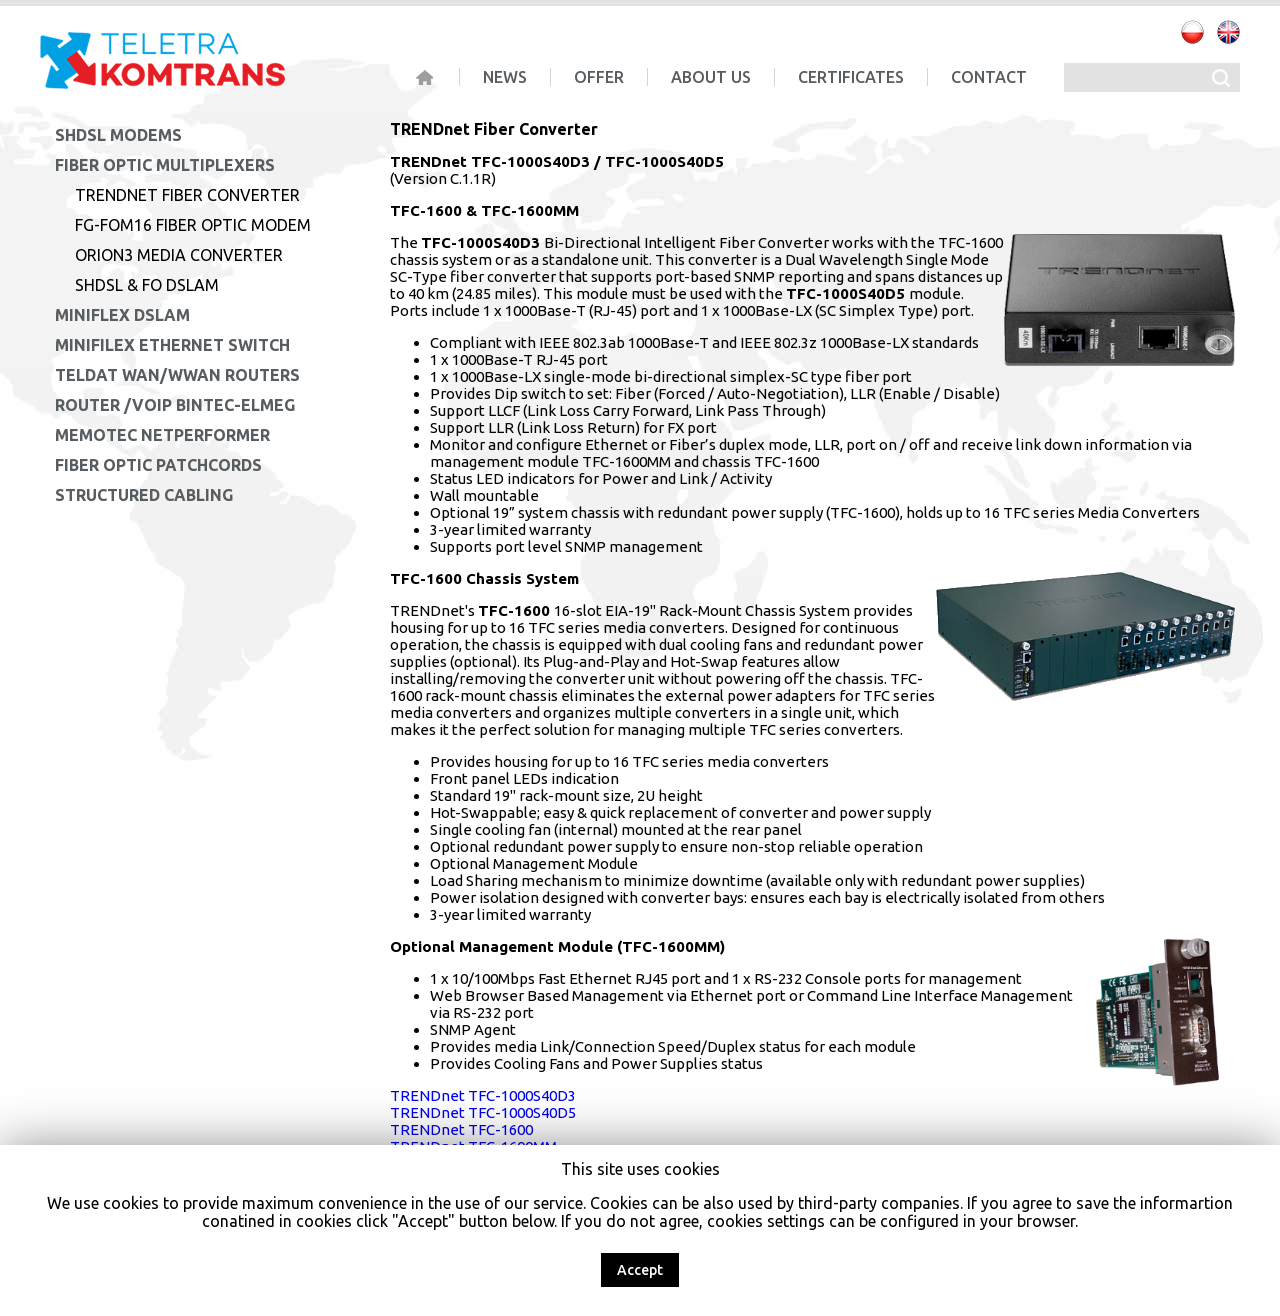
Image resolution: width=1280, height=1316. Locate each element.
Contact (989, 77)
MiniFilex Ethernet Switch (172, 345)
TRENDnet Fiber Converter (187, 195)
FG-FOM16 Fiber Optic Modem (193, 225)
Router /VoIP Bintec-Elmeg (175, 405)
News (505, 77)
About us (711, 77)
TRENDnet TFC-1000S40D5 (483, 1112)
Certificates (851, 77)
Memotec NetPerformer (162, 435)
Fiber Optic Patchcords (158, 465)
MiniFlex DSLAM (122, 315)
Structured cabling (144, 495)
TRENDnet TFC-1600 (461, 1129)
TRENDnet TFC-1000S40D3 (483, 1095)
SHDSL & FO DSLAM (147, 285)
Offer (599, 77)
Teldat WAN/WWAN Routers (177, 375)
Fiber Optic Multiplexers (165, 165)
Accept (640, 1270)
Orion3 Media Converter (179, 255)
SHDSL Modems (118, 135)
